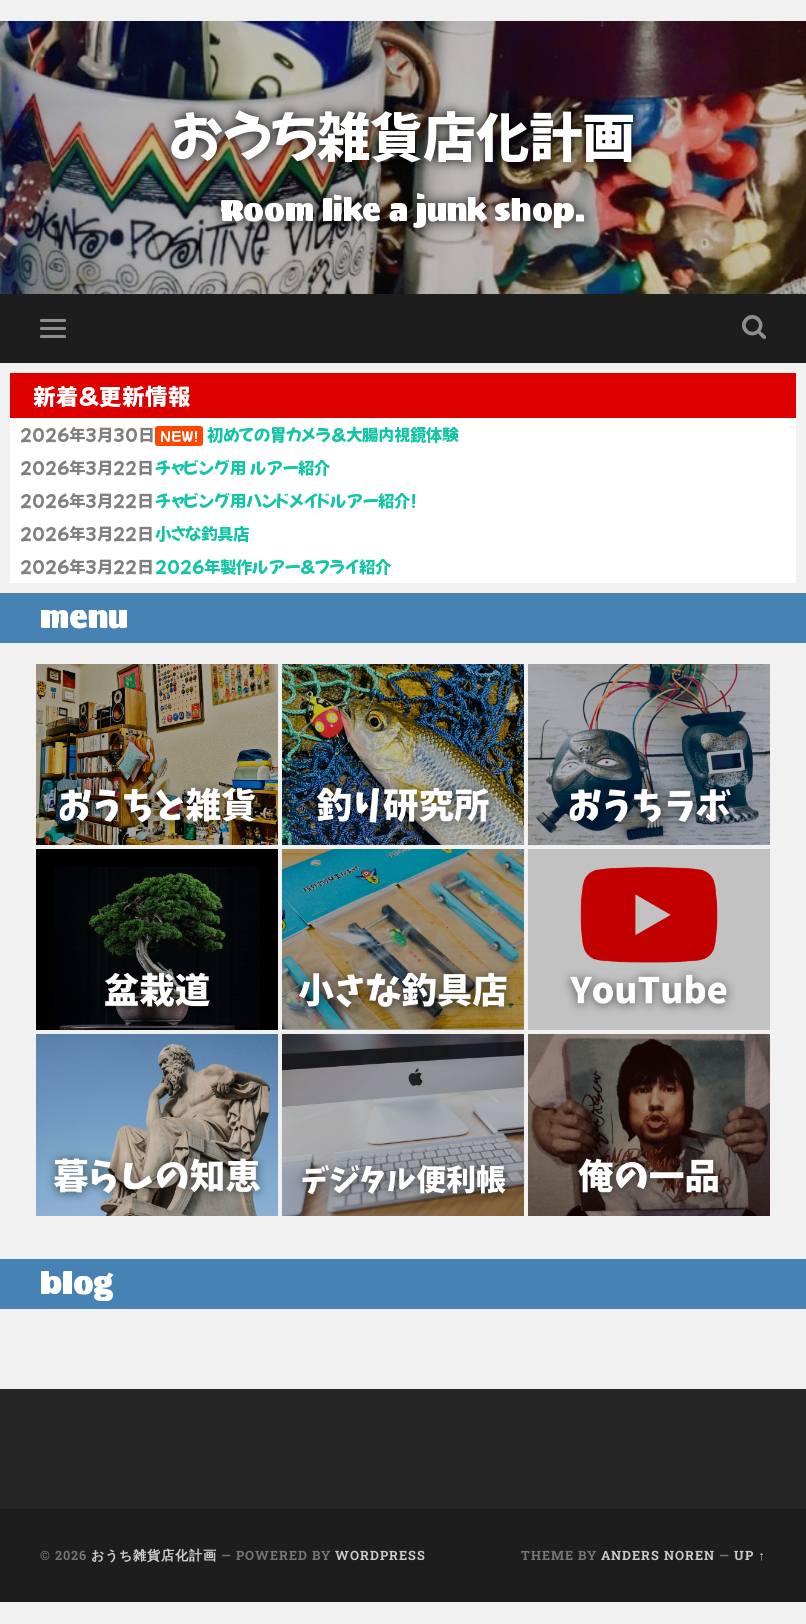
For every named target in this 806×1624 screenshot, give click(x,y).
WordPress (380, 1578)
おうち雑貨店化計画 (403, 134)
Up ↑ (749, 1578)
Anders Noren (658, 1578)
